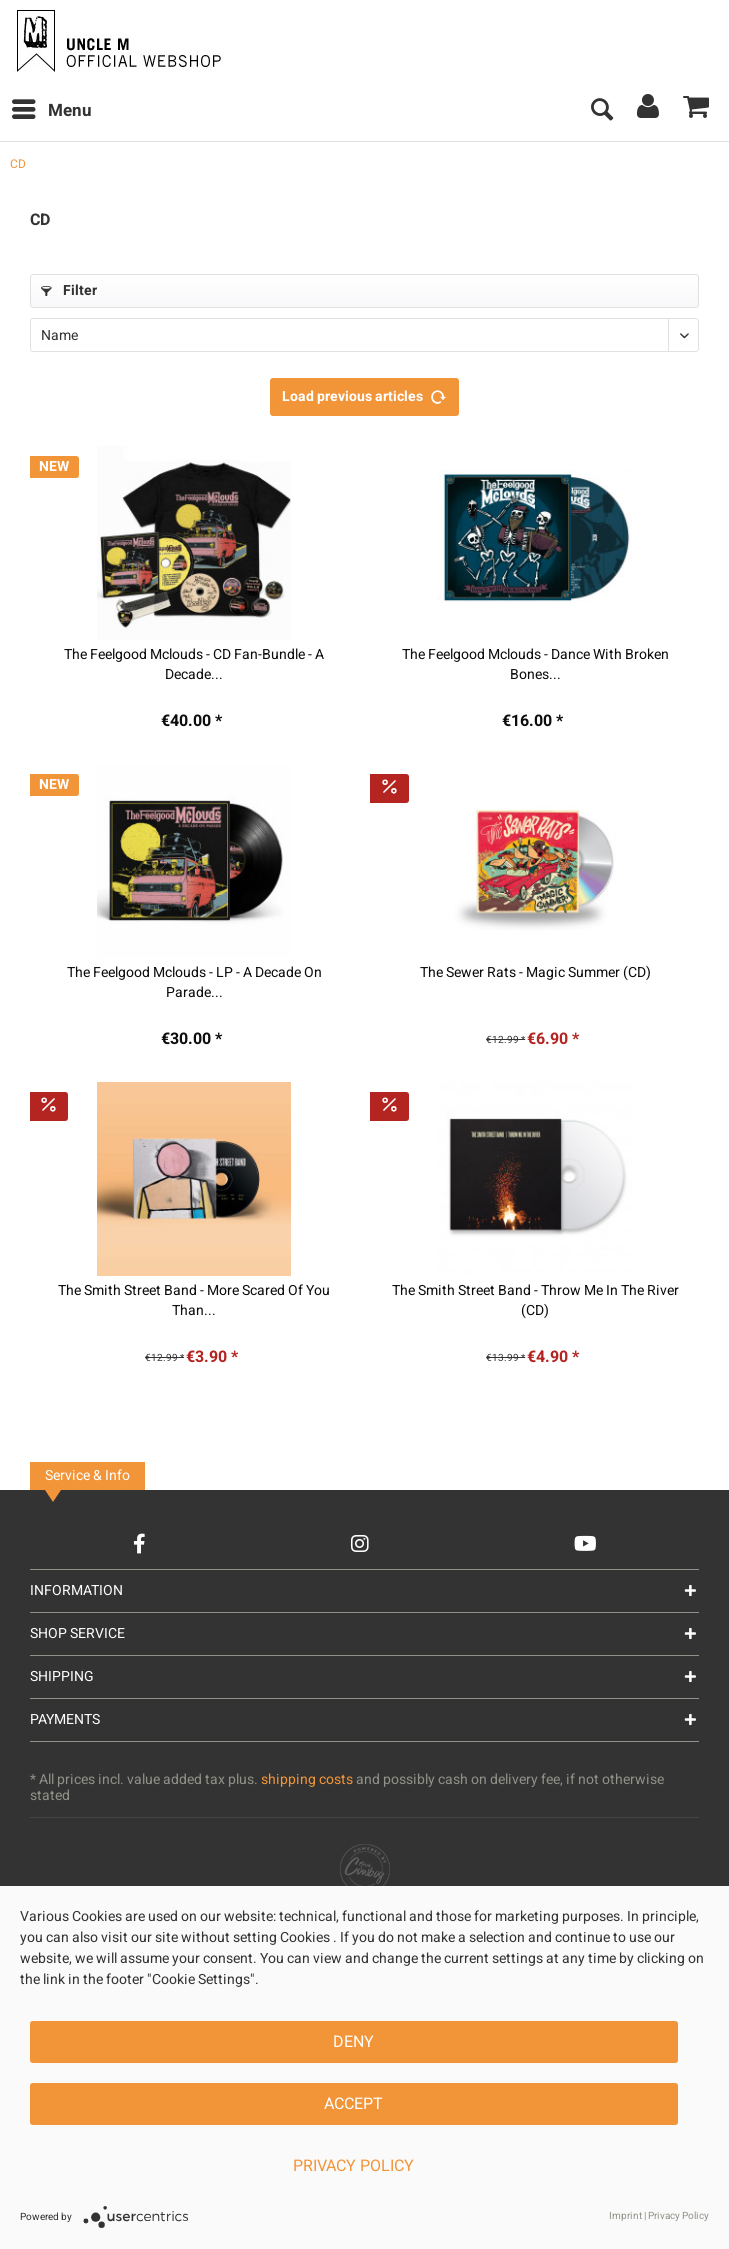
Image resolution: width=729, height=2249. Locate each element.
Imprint (625, 2216)
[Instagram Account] (360, 1543)
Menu (52, 109)
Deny (353, 2042)
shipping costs (307, 1779)
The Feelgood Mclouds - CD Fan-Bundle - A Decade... (194, 665)
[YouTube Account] (585, 1543)
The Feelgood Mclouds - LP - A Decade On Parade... (194, 983)
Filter (69, 290)
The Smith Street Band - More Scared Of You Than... (194, 1301)
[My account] (649, 111)
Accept (353, 2104)
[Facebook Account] (139, 1543)
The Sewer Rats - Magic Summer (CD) (535, 973)
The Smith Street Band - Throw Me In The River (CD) (535, 1301)
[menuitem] (51, 111)
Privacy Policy (353, 2166)
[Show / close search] (601, 111)
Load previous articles (364, 394)
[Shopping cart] (697, 111)
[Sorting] (364, 335)
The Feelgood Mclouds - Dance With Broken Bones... (535, 665)
